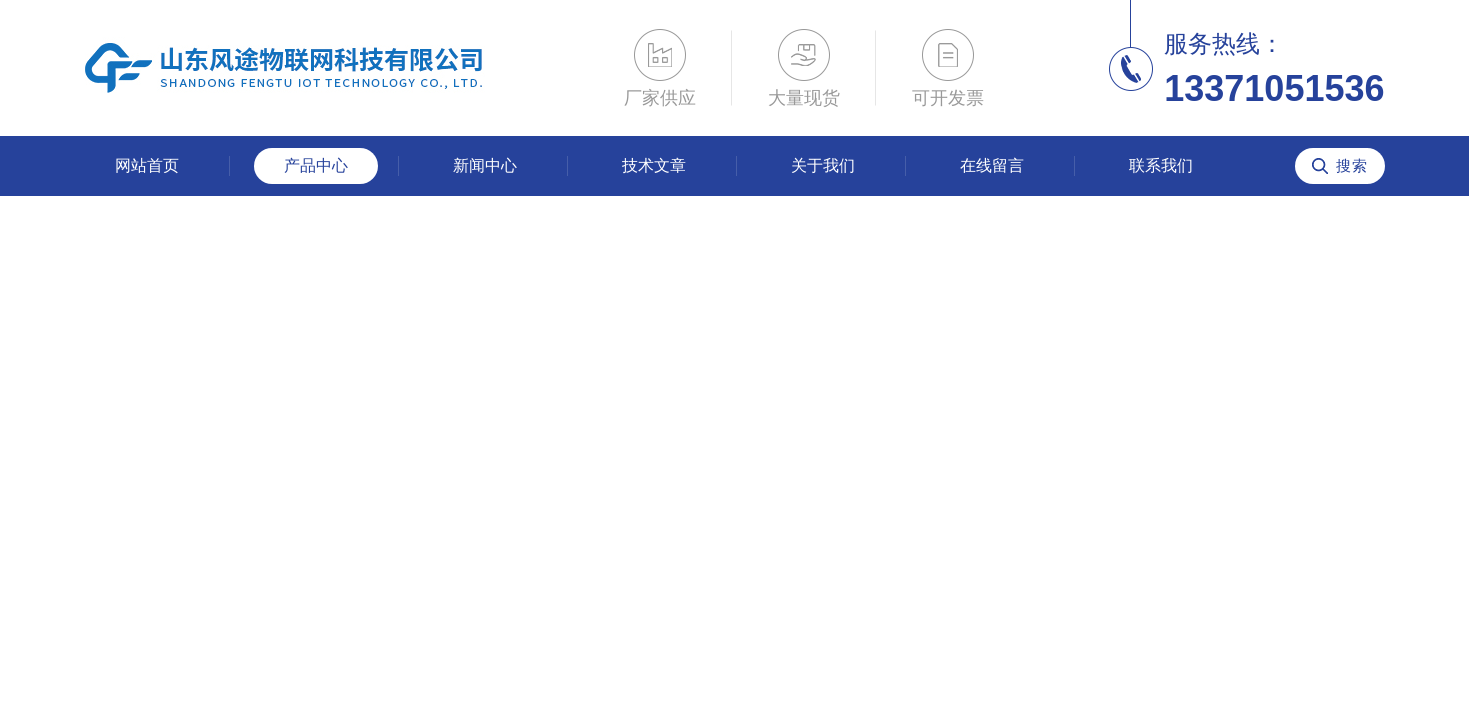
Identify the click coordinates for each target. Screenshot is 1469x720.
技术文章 (654, 165)
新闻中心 (485, 165)
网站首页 (147, 165)
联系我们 (1161, 165)
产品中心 (316, 165)
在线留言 (992, 165)
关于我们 (823, 165)
